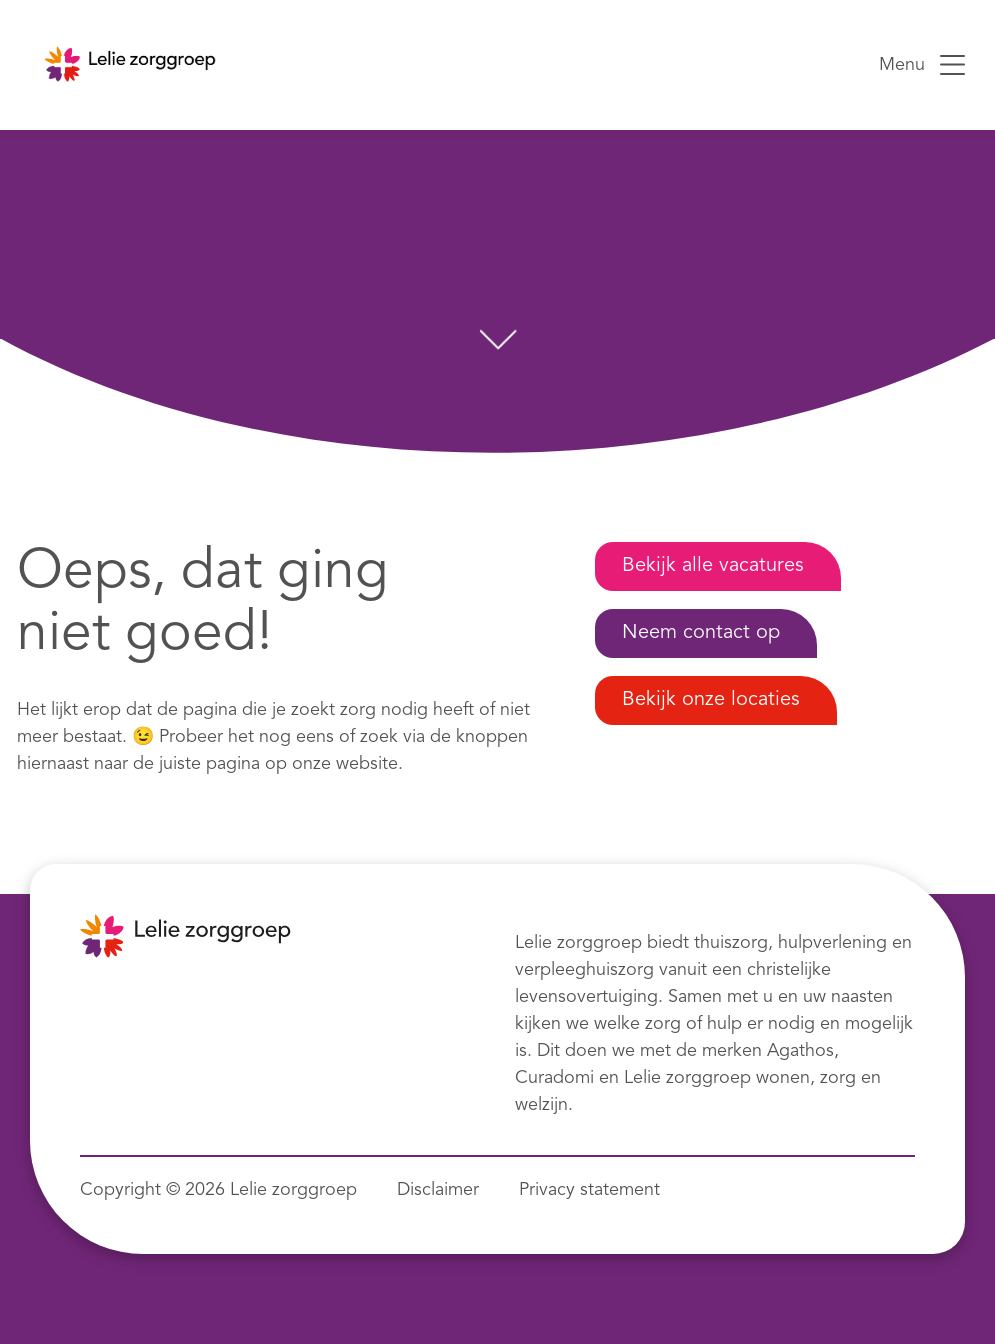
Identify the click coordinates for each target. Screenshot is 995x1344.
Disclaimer (438, 1190)
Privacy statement (589, 1190)
